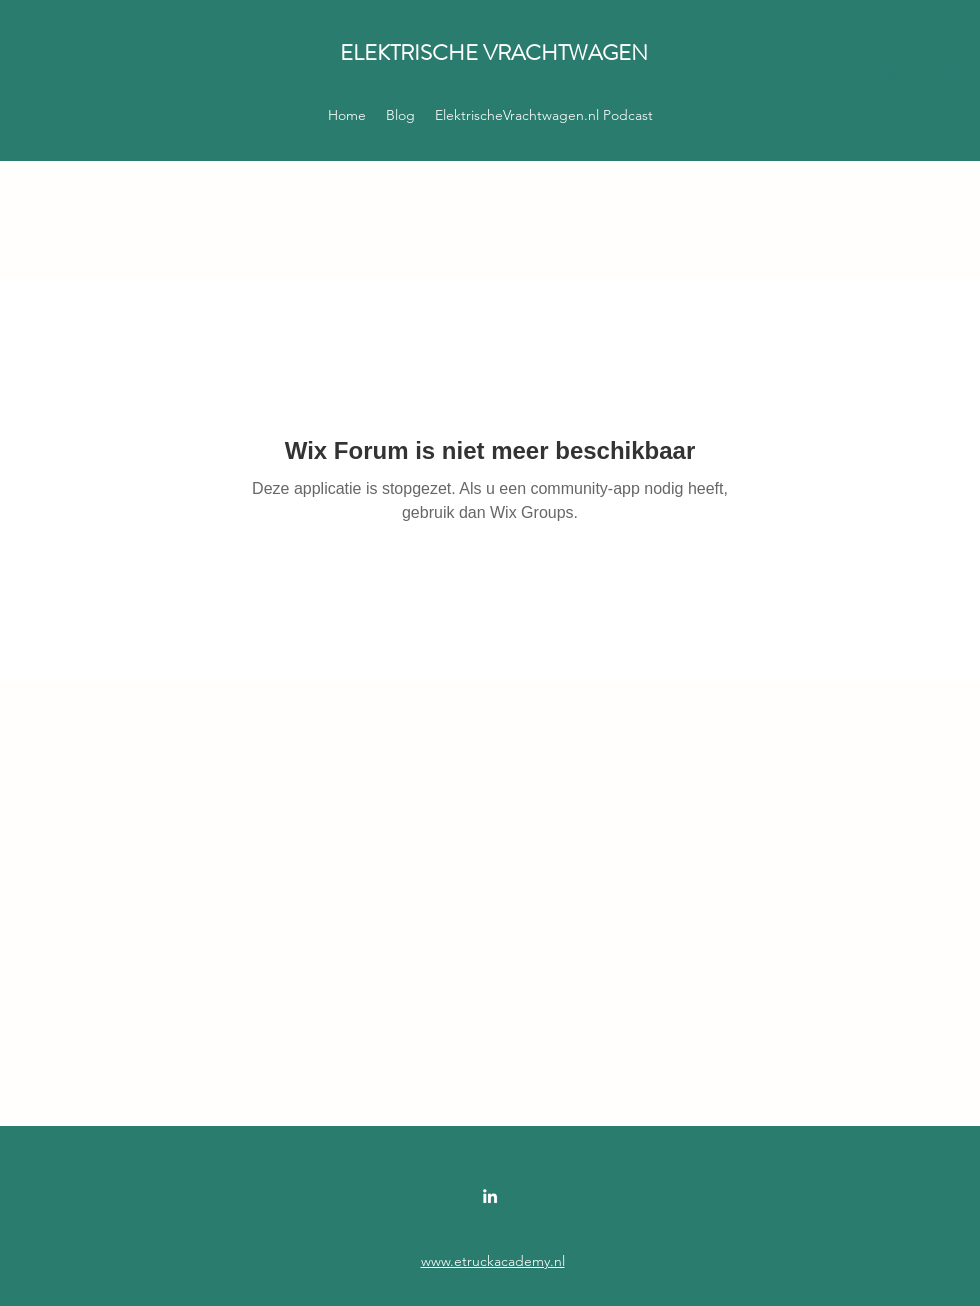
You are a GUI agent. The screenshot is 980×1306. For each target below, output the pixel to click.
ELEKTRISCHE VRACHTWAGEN (494, 52)
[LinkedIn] (490, 1196)
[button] (963, 79)
